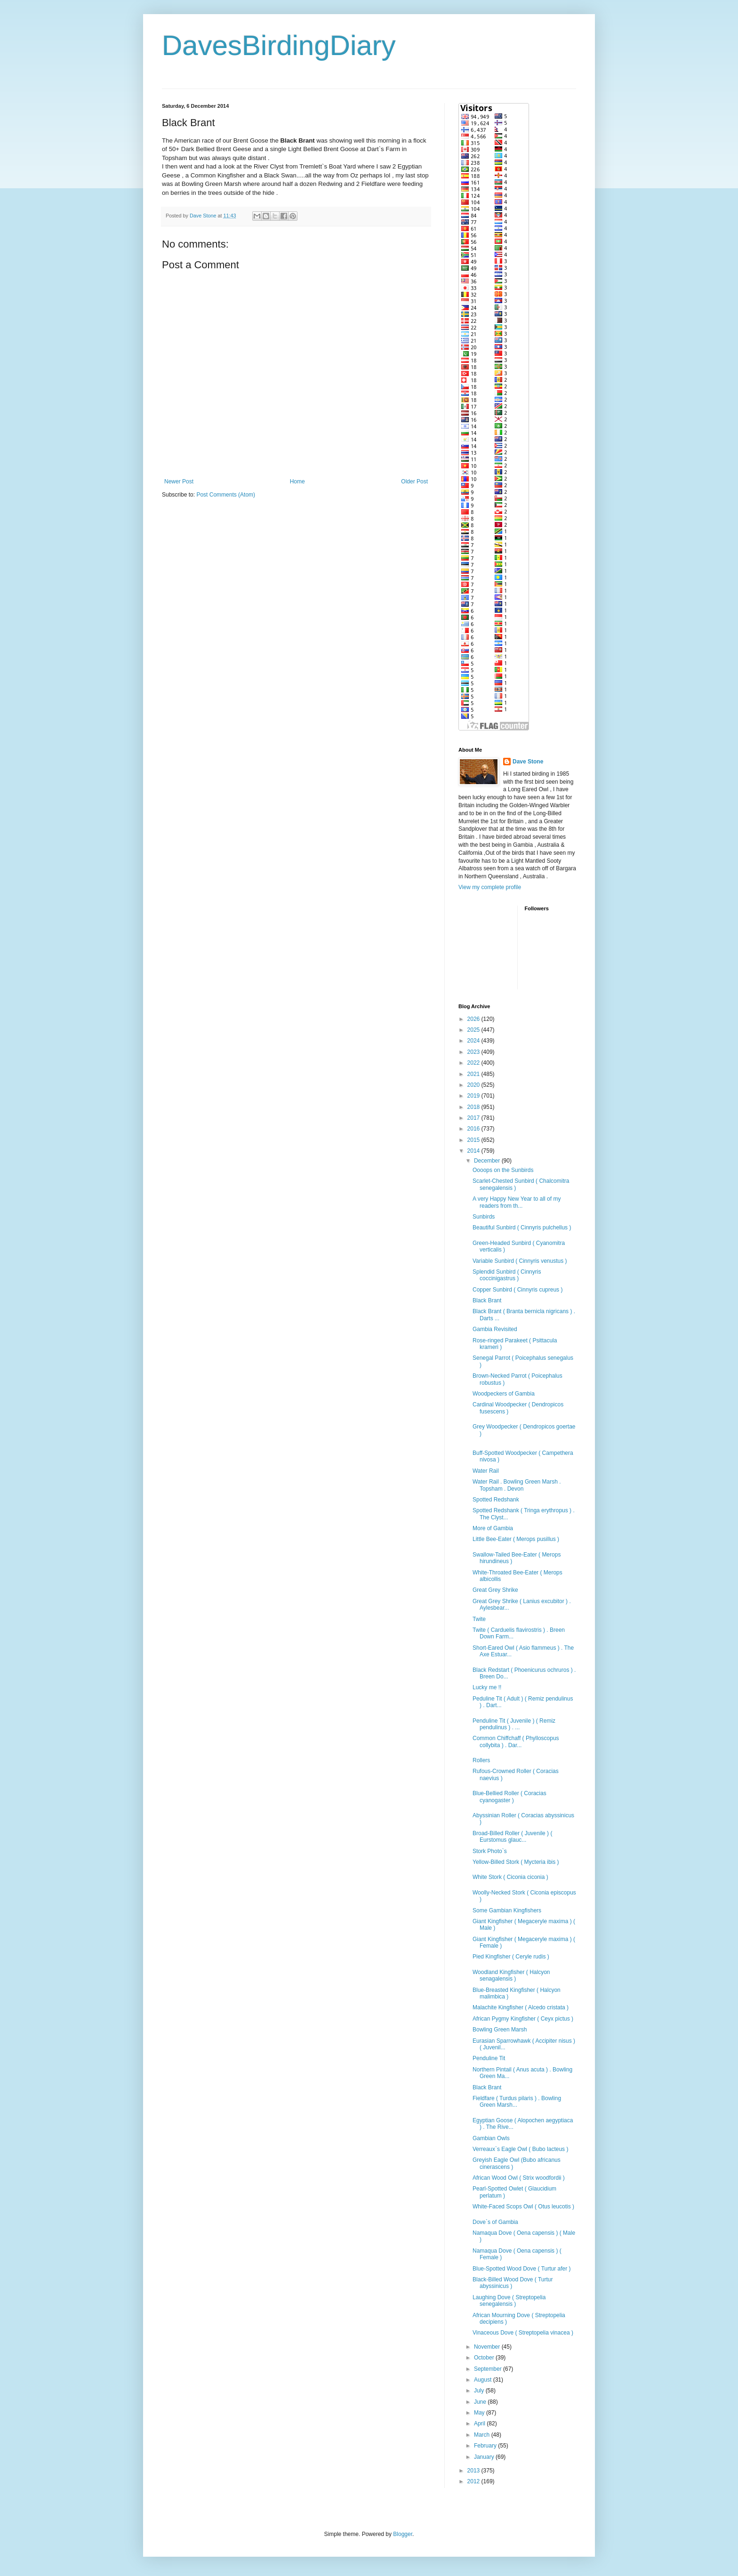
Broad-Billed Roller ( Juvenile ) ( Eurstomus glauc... (512, 1836)
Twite (479, 1619)
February (486, 2445)
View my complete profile (489, 887)
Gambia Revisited (495, 1329)
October (485, 2357)
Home (297, 481)
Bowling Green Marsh (500, 2029)
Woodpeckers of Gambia (504, 1393)
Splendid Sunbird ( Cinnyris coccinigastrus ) (507, 1275)
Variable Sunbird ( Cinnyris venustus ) (520, 1261)
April (480, 2423)
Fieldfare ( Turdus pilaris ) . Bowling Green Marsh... (517, 2101)
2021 (474, 1074)
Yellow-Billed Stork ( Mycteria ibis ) (516, 1862)
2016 (474, 1128)
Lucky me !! (487, 1687)
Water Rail (486, 1471)
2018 (474, 1107)
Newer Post (178, 481)
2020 (474, 1085)
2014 (474, 1151)
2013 (474, 2470)
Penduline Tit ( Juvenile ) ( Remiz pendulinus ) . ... (514, 1724)
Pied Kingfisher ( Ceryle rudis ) (511, 1956)
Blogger (402, 2534)
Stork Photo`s (490, 1851)
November (488, 2346)
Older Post (414, 481)
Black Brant (487, 1300)
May (480, 2412)
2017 (474, 1118)
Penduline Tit (489, 2058)
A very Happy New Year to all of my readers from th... (517, 1202)
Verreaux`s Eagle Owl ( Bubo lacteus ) (520, 2149)
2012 (474, 2481)
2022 (474, 1062)
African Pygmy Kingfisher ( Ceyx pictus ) (523, 2018)
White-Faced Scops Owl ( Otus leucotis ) (523, 2206)
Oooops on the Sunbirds (503, 1170)
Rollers (481, 1760)
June (481, 2402)
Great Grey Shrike (495, 1590)
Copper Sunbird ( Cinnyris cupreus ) (517, 1289)
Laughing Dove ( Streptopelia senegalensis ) (509, 2300)
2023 (474, 1052)
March (482, 2435)
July (480, 2390)
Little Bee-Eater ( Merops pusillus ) (516, 1539)
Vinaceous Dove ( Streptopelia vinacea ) (523, 2332)
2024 (474, 1040)
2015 (474, 1140)
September (488, 2369)
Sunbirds (484, 1216)
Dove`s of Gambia (495, 2222)
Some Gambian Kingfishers (507, 1910)
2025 (474, 1030)
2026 (474, 1019)
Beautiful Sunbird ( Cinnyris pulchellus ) (522, 1227)
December (488, 1160)
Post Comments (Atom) (225, 494)
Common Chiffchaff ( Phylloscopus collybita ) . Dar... (516, 1741)
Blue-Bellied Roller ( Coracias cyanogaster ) (509, 1796)
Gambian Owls (491, 2138)
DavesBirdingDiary (279, 45)
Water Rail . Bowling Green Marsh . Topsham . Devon (517, 1485)
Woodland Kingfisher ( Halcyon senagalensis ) (511, 1975)
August (483, 2379)
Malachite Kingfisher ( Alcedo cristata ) (521, 2007)
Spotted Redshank (496, 1499)
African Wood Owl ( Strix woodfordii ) (519, 2178)
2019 (474, 1095)
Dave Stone (528, 761)
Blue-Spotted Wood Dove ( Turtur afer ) (522, 2268)
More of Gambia (493, 1528)
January (485, 2457)
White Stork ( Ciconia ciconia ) (510, 1877)
